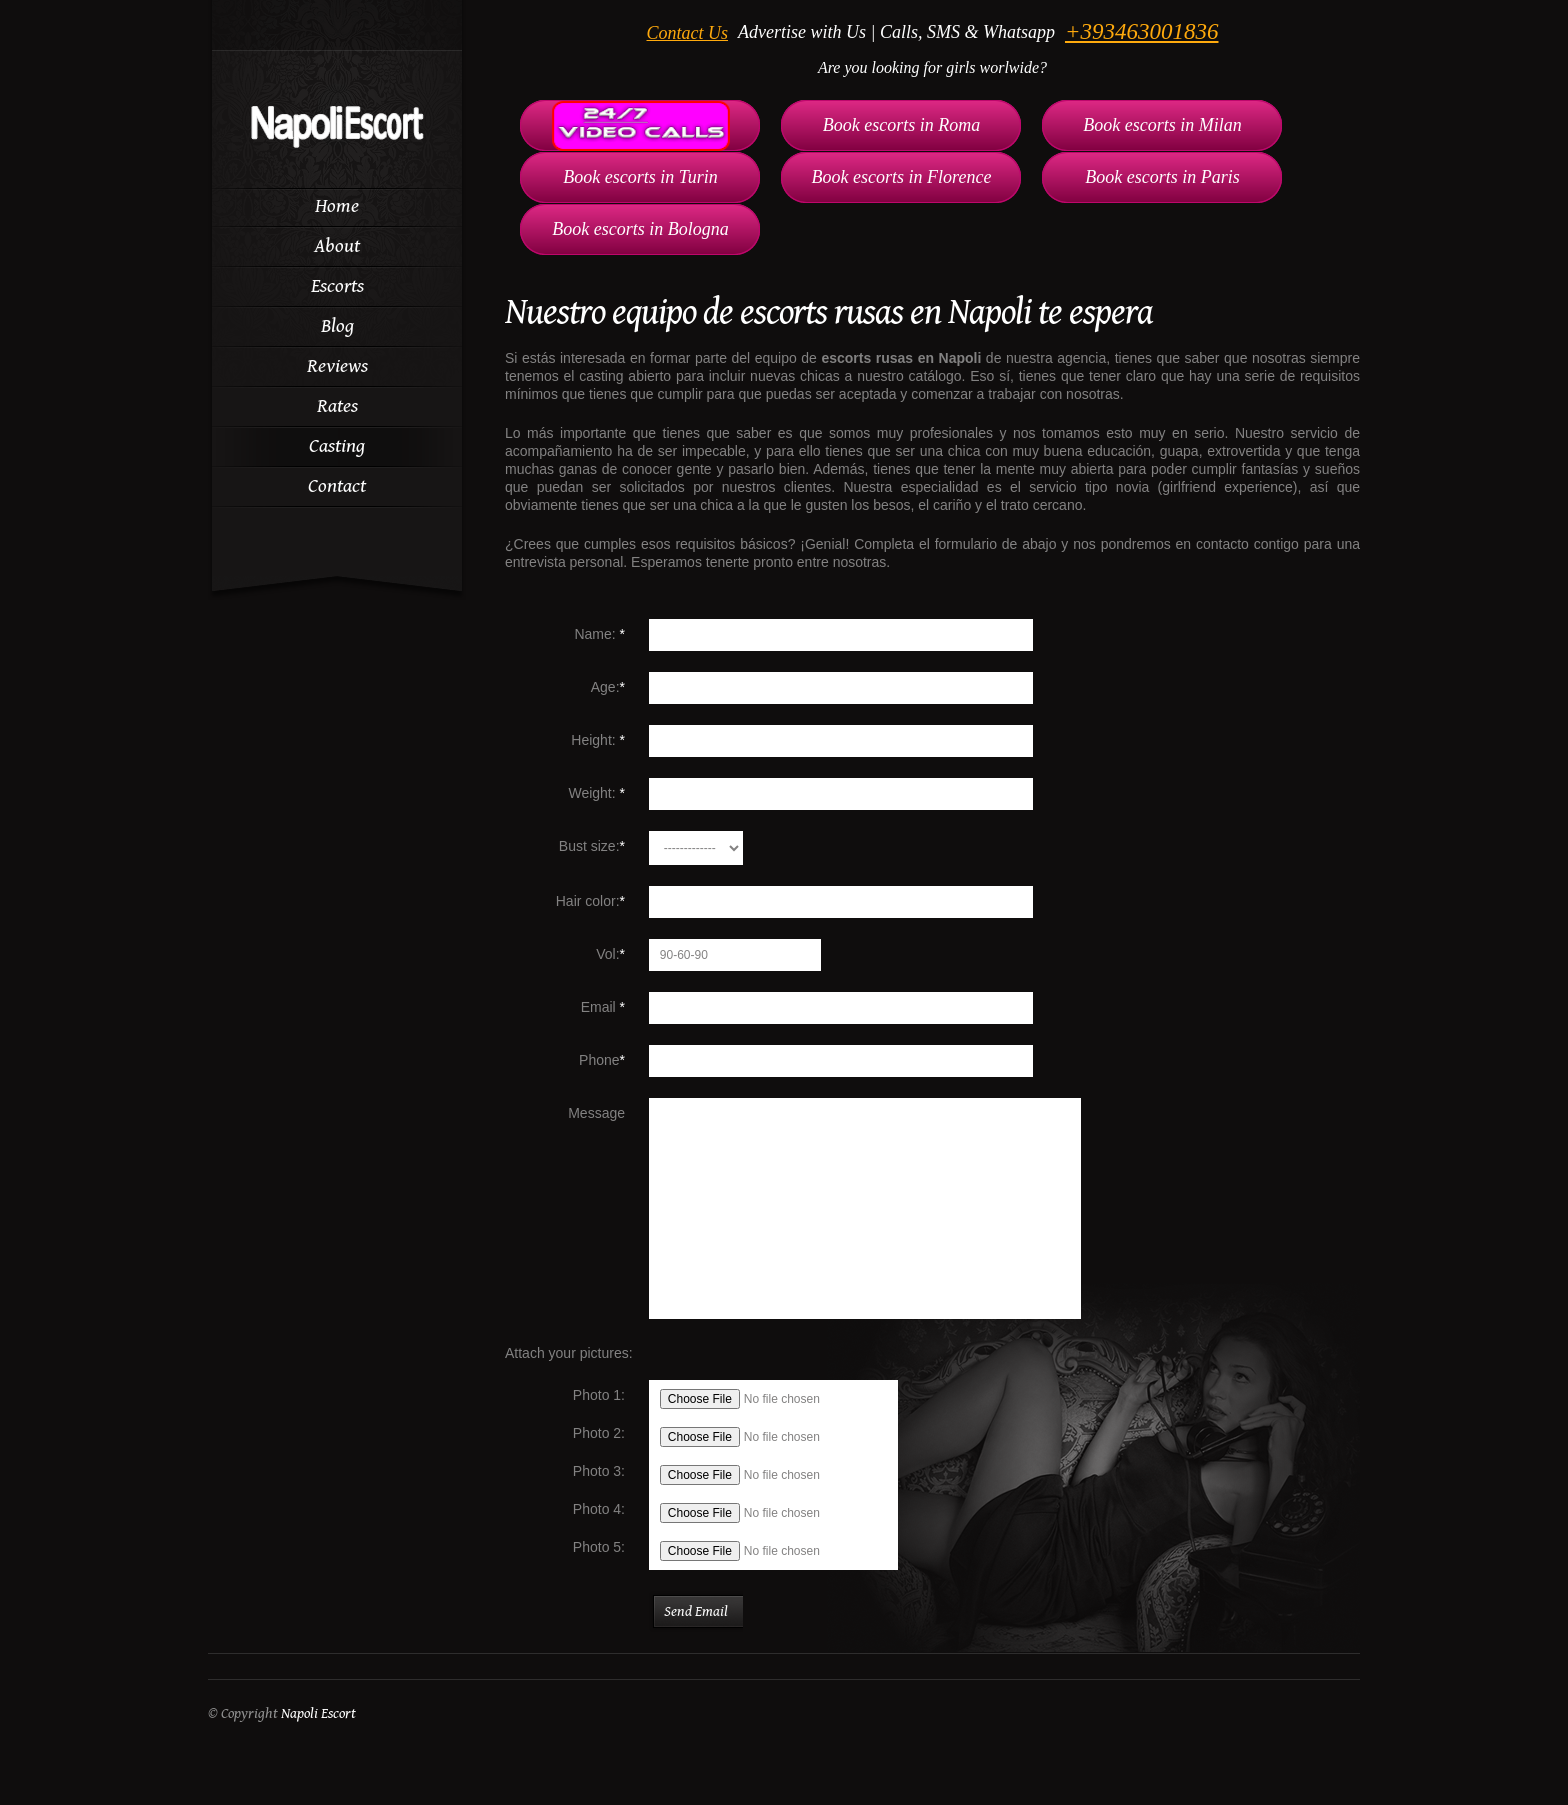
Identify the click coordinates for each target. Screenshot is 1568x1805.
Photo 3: (599, 1471)
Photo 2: (599, 1433)
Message (596, 1113)
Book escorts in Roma (901, 125)
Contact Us (688, 33)
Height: (598, 740)
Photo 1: (599, 1395)
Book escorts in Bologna (640, 229)
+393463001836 (1142, 31)
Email (603, 1007)
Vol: (610, 954)
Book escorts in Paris (1162, 177)
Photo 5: (599, 1547)
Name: (599, 634)
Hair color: (590, 901)
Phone (602, 1060)
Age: (608, 687)
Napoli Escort (318, 1713)
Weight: (596, 793)
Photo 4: (599, 1509)
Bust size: (592, 846)
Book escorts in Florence (902, 177)
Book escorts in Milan (1162, 125)
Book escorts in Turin (640, 177)
